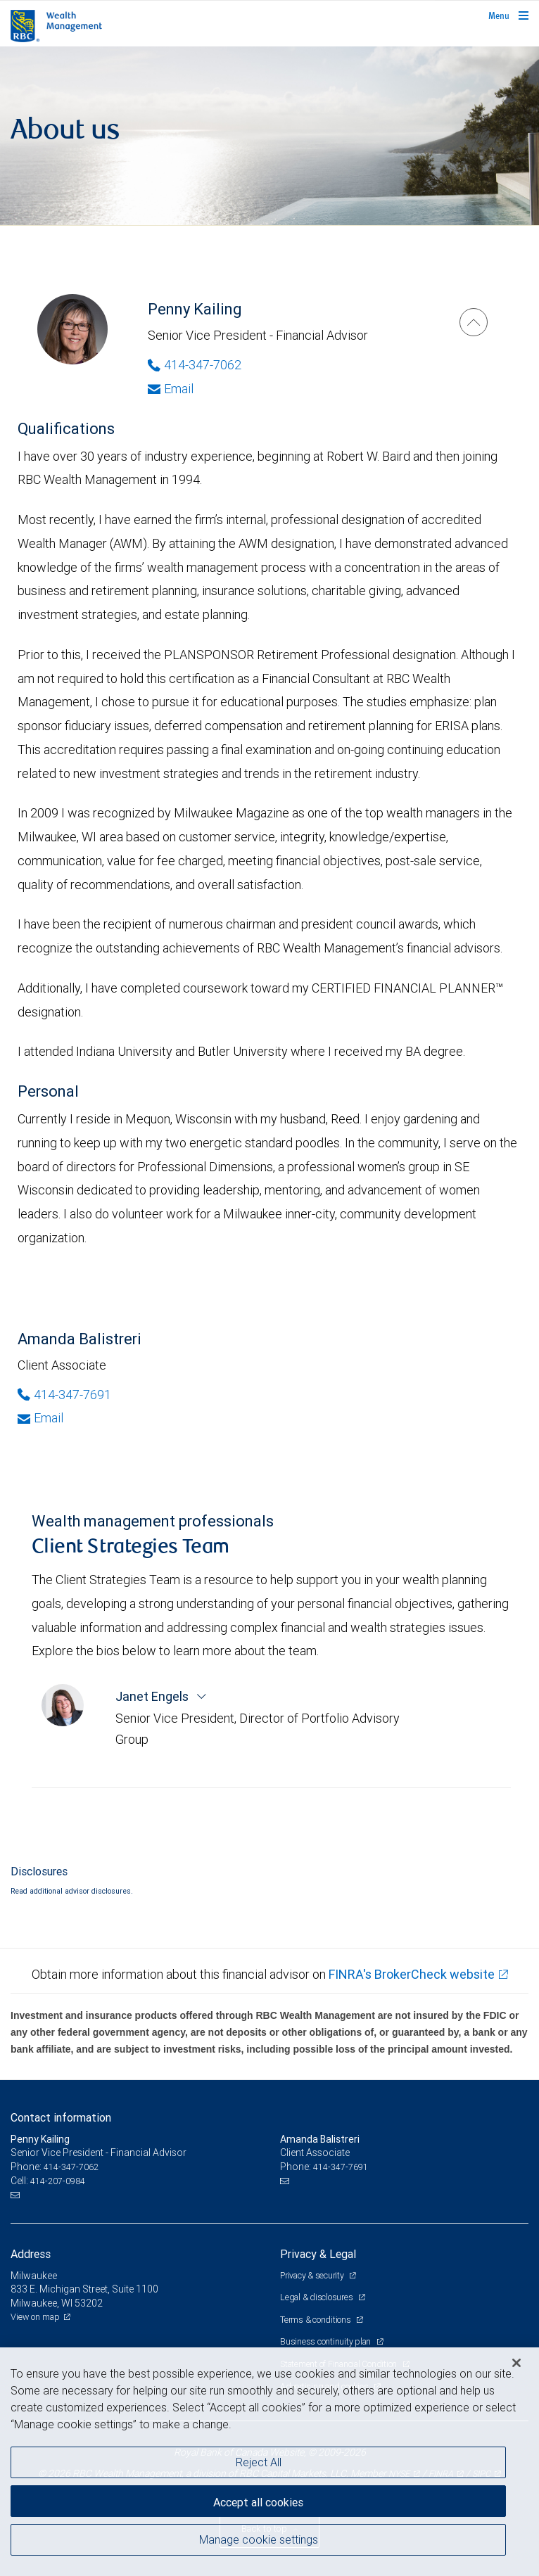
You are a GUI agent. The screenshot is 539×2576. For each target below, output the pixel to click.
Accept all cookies (258, 2502)
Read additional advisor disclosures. (72, 1891)
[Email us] (17, 2194)
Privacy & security (312, 2275)
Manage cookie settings (258, 2539)
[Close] (516, 2362)
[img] (269, 136)
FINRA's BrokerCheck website (412, 1974)
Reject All (258, 2462)
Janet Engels (153, 1696)
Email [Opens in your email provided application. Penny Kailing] (171, 389)
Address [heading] (31, 2254)
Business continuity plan (326, 2341)
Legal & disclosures (317, 2297)
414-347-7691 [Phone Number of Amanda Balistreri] (64, 1394)
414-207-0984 (57, 2181)
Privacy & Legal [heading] (318, 2254)
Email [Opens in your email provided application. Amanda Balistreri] (40, 1418)
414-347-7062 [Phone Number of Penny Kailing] (194, 365)
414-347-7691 (340, 2167)
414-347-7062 (71, 2167)
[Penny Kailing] (473, 322)
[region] (269, 2461)
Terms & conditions (316, 2320)
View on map (35, 2317)
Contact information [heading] (61, 2117)
